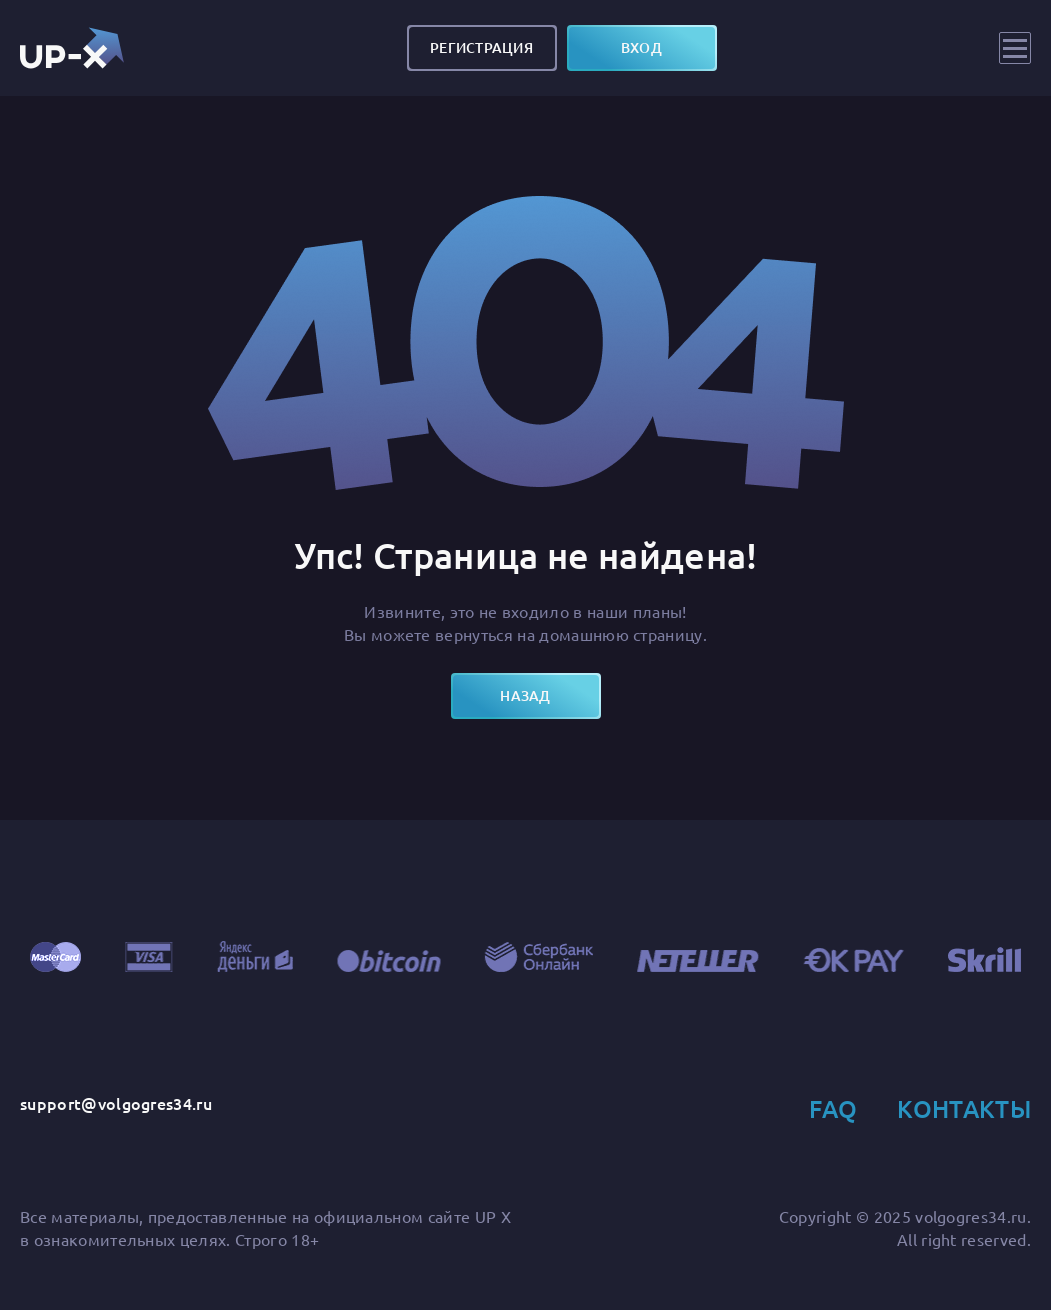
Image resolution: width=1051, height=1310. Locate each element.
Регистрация (481, 47)
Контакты (964, 1108)
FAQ (833, 1108)
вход (641, 47)
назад (525, 695)
